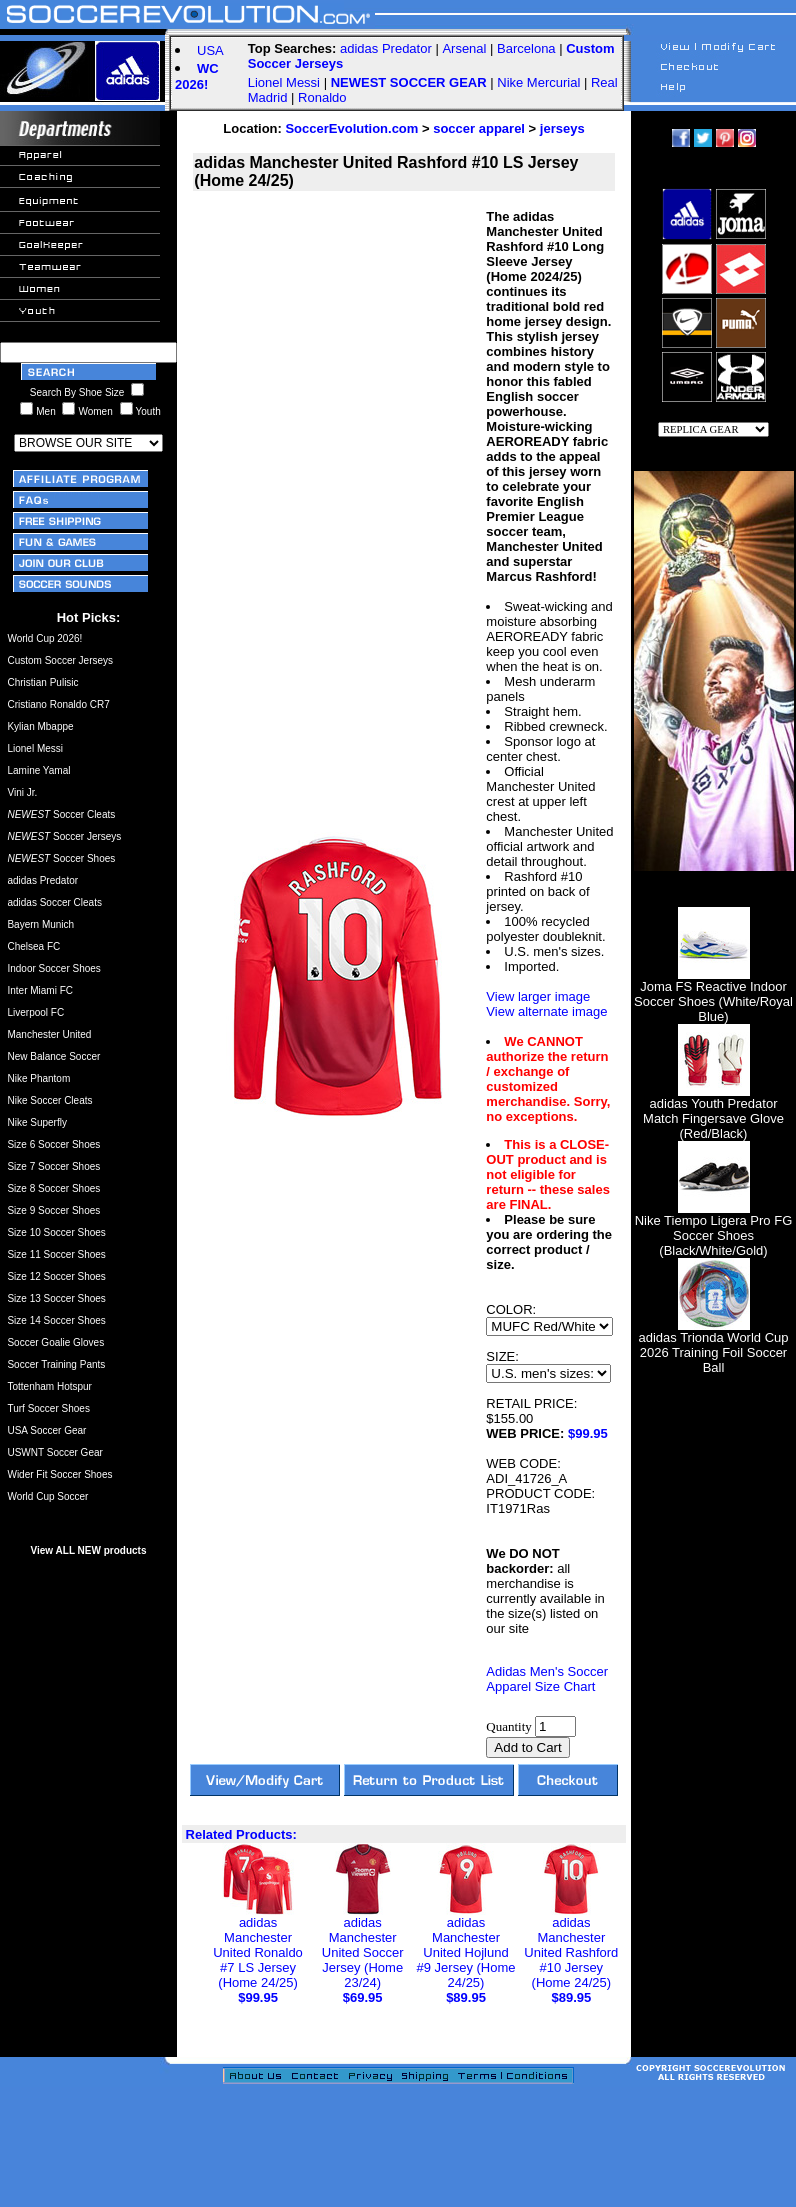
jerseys (562, 128)
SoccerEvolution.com (351, 128)
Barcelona (526, 48)
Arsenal (464, 48)
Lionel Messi (284, 82)
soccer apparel (479, 128)
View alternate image (546, 1011)
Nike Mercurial (538, 82)
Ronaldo (322, 97)
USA (210, 50)
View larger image (538, 996)
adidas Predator (386, 48)
